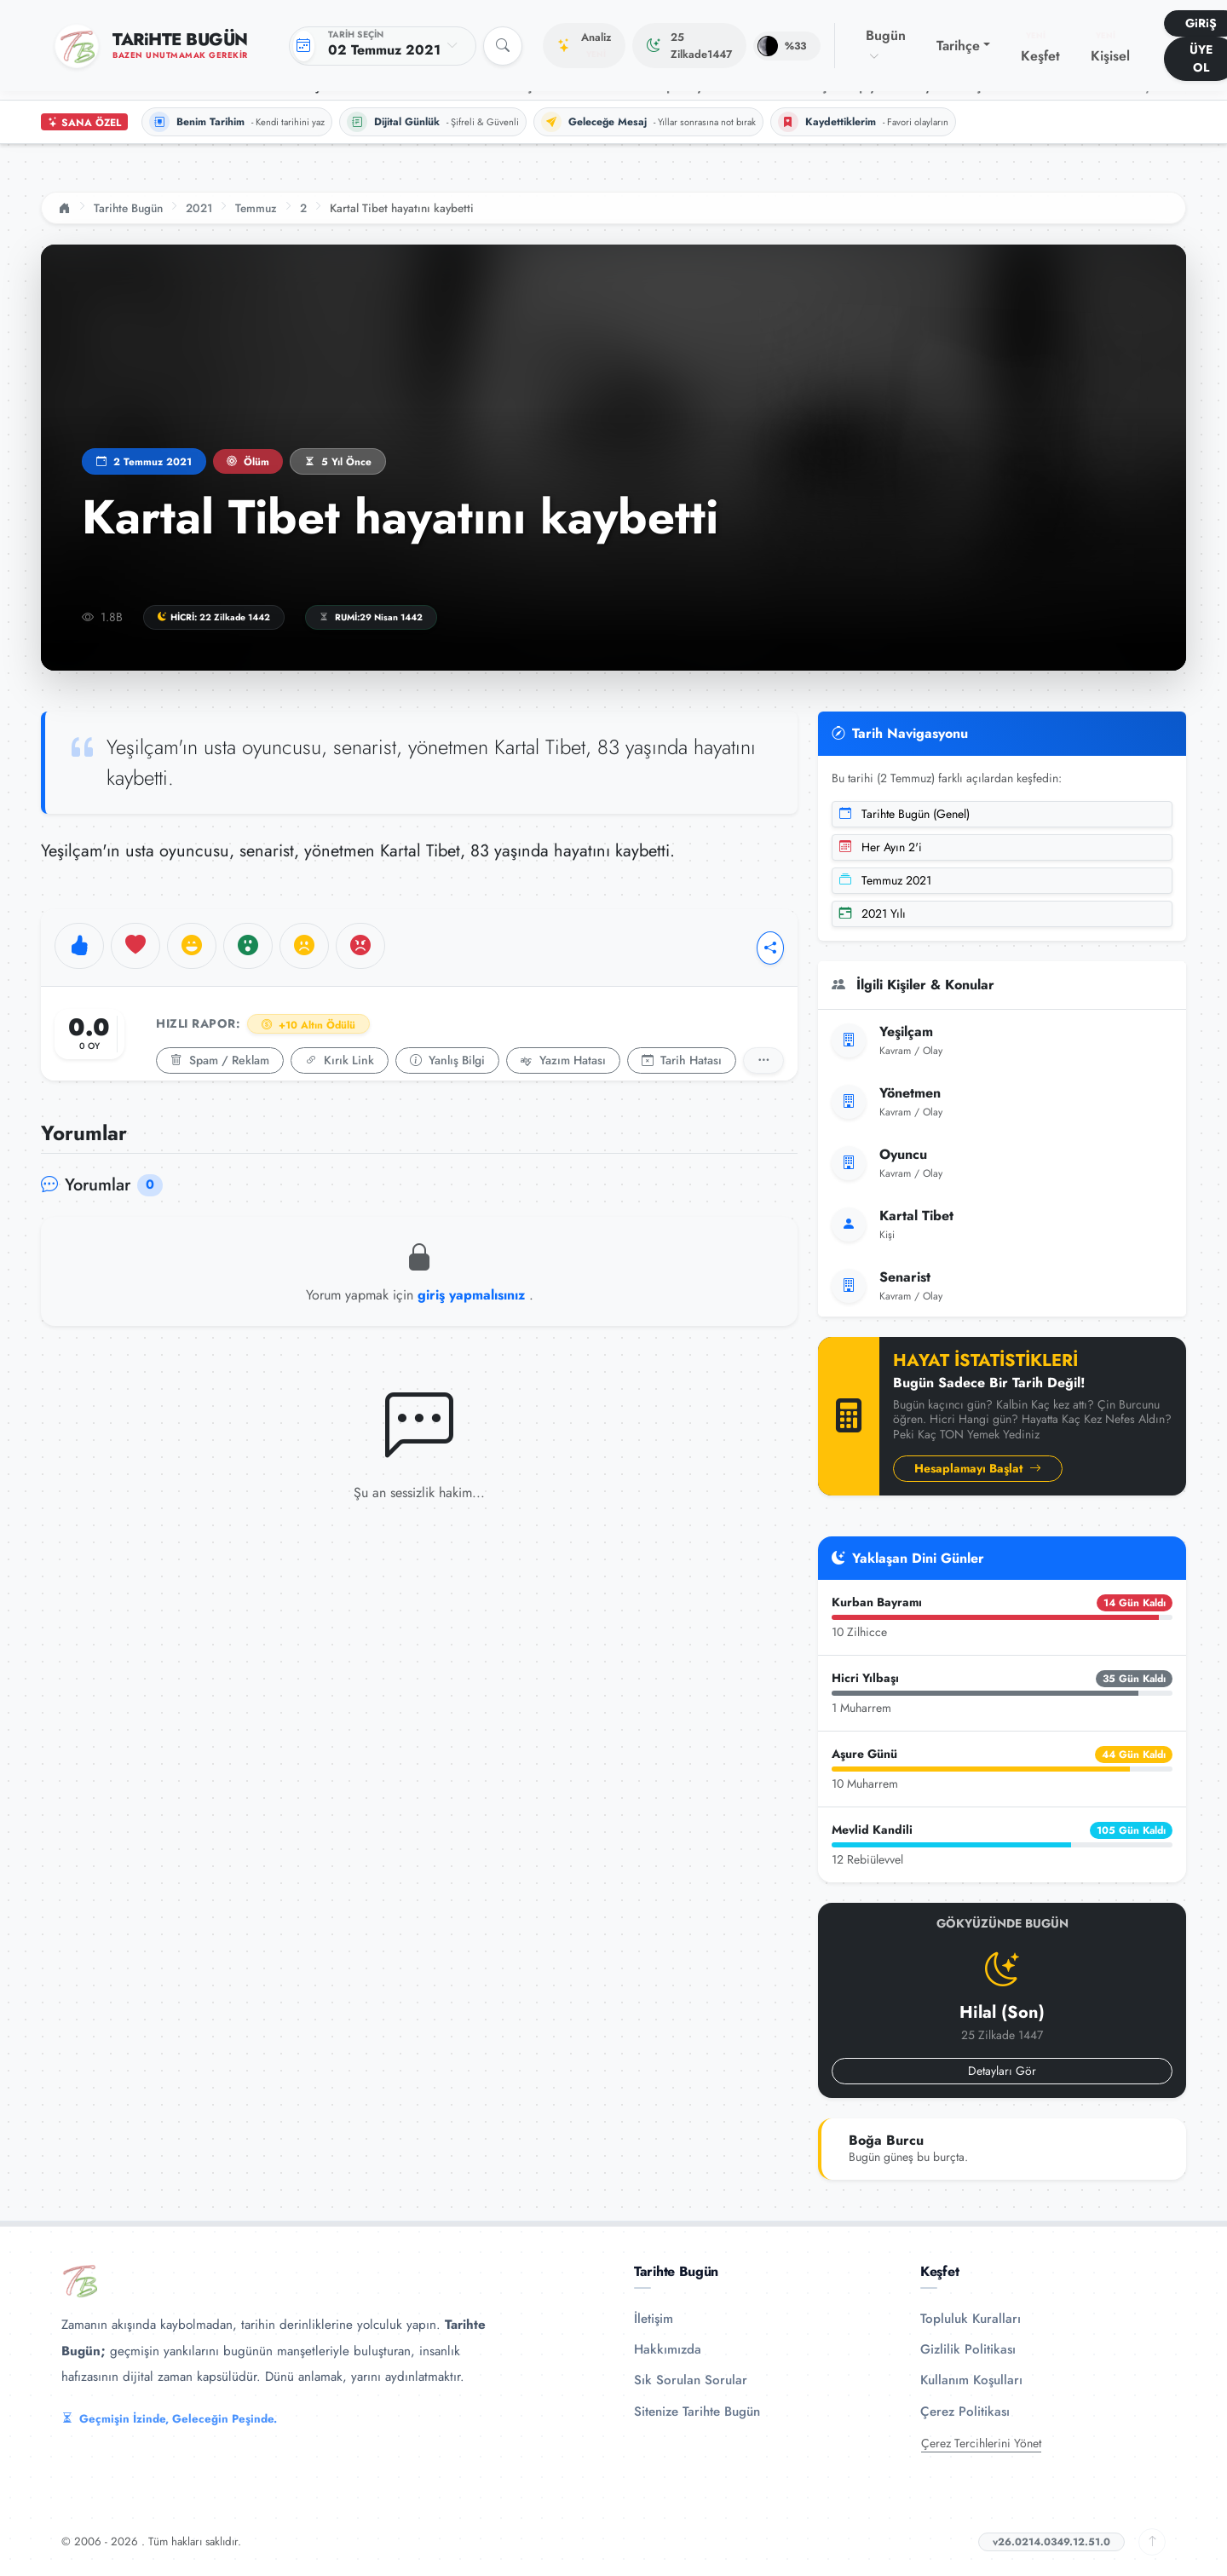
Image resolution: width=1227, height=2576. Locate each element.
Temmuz (256, 207)
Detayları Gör (1002, 2070)
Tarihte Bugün (128, 207)
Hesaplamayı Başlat (977, 1468)
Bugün (886, 45)
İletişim (653, 2318)
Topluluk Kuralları (970, 2318)
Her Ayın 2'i (880, 847)
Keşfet (1040, 48)
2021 (199, 207)
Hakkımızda (667, 2349)
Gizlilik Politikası (968, 2349)
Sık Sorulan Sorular (690, 2380)
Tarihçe (958, 45)
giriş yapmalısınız (473, 1295)
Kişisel (1110, 48)
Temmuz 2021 (885, 880)
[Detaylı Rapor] (763, 1060)
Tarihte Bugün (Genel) (904, 813)
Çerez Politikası (965, 2411)
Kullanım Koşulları (971, 2380)
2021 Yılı (872, 913)
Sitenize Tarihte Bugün (697, 2411)
